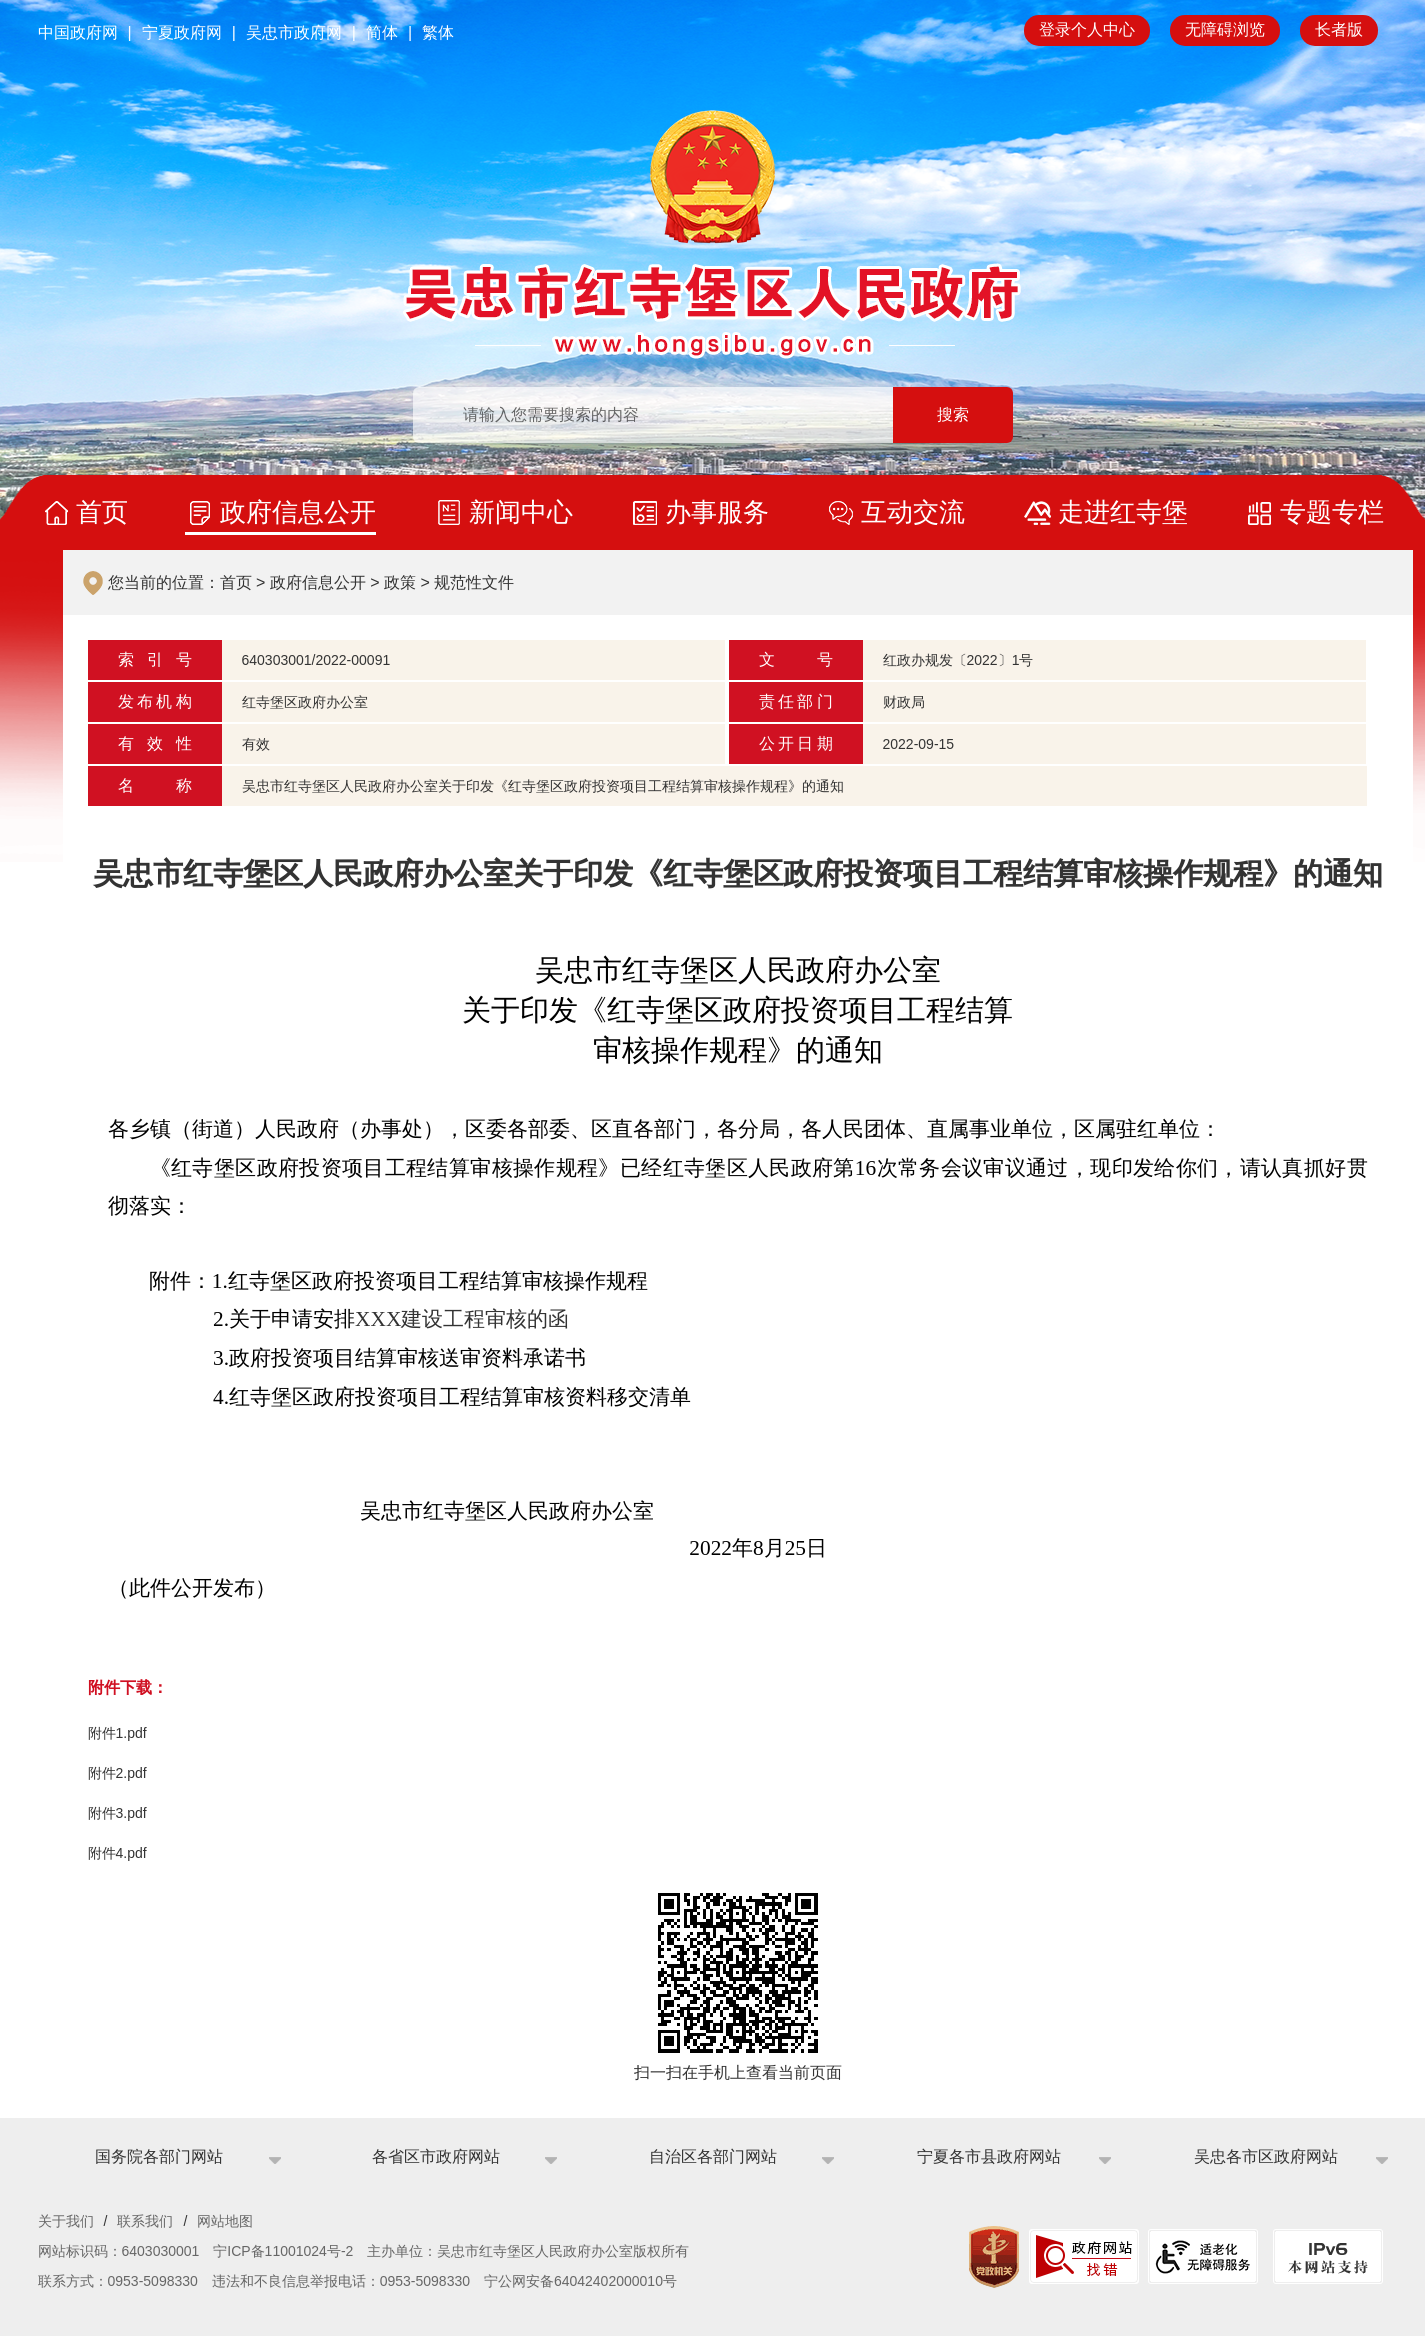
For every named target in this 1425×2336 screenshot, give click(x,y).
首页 (102, 512)
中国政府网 (78, 32)
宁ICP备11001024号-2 (283, 2251)
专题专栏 (1332, 512)
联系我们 (145, 2221)
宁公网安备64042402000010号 (580, 2281)
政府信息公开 (298, 512)
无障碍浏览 (1225, 29)
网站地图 (225, 2221)
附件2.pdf (117, 1773)
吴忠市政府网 (294, 32)
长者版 (1339, 29)
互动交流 (913, 512)
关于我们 (66, 2221)
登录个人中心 (1087, 29)
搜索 (953, 414)
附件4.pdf (117, 1853)
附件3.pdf (117, 1813)
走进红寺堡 (1123, 512)
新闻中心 (521, 512)
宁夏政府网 (182, 32)
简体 (382, 32)
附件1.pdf (117, 1733)
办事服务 (717, 512)
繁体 (438, 32)
